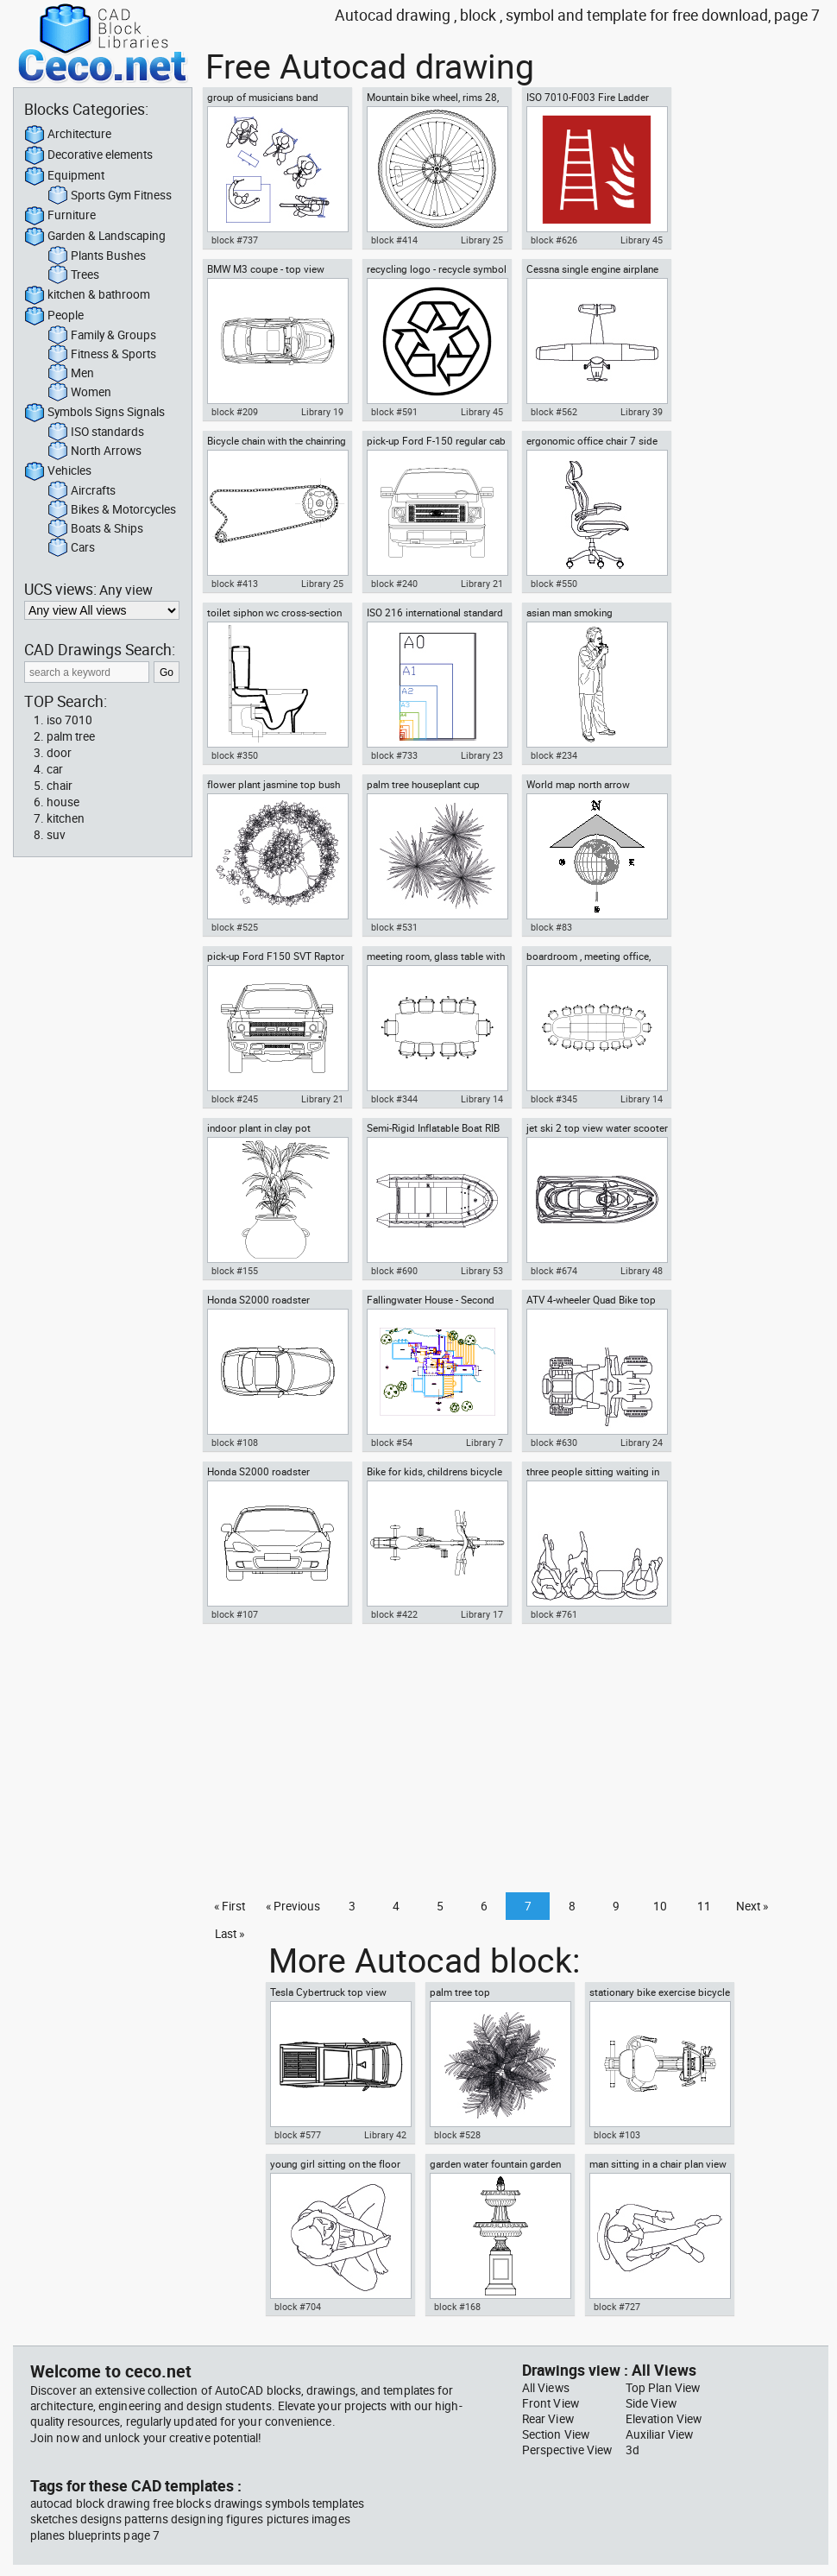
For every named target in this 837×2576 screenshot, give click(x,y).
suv (56, 835)
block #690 (394, 1271)
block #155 (234, 1271)
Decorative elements (88, 155)
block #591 (394, 412)
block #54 (391, 1442)
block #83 (551, 927)
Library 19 (322, 412)
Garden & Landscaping (95, 236)
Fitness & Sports (101, 354)
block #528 (457, 2135)
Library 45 (641, 240)
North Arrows (94, 451)
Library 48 (641, 1271)
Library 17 (482, 1614)
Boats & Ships (95, 529)
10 (660, 1906)
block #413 (234, 584)
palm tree (71, 736)
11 (704, 1906)
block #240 (394, 584)
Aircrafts (81, 491)
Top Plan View (663, 2388)
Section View (555, 2434)
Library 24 (641, 1442)
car (55, 769)
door (59, 753)
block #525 (234, 927)
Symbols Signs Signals (94, 412)
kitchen (66, 818)
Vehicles (57, 471)
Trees (73, 275)
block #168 (457, 2307)
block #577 (297, 2135)
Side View (651, 2403)
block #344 (394, 1099)
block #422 (394, 1614)
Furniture (60, 215)
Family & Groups (101, 335)
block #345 (554, 1099)
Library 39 (641, 412)
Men (70, 373)
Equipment (64, 176)
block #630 (554, 1442)
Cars (71, 548)
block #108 (234, 1442)
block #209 (234, 412)
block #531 (394, 927)
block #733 (394, 755)
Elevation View (664, 2419)
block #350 (234, 755)
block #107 (234, 1614)
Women (79, 392)
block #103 (617, 2135)
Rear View (548, 2419)
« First (229, 1906)
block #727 (617, 2307)
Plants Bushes (96, 256)
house (63, 802)
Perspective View (567, 2450)
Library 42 (385, 2135)
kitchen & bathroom (87, 295)
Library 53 (482, 1271)
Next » (752, 1906)
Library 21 (482, 584)
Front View (550, 2403)
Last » (229, 1933)
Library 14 (482, 1099)
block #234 (554, 755)
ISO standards (95, 432)
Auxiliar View (659, 2434)
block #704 (297, 2307)
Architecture (67, 134)
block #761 (554, 1614)
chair (59, 785)
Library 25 (482, 240)
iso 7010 (69, 720)
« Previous (293, 1906)
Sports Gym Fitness (109, 195)
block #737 (234, 240)
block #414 (394, 240)
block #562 (554, 412)
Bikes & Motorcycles (111, 510)
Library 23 (482, 755)
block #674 (554, 1271)
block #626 (554, 240)
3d (632, 2450)
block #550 (554, 584)
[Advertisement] (510, 1763)
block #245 (234, 1099)
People (54, 316)
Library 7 (484, 1442)
